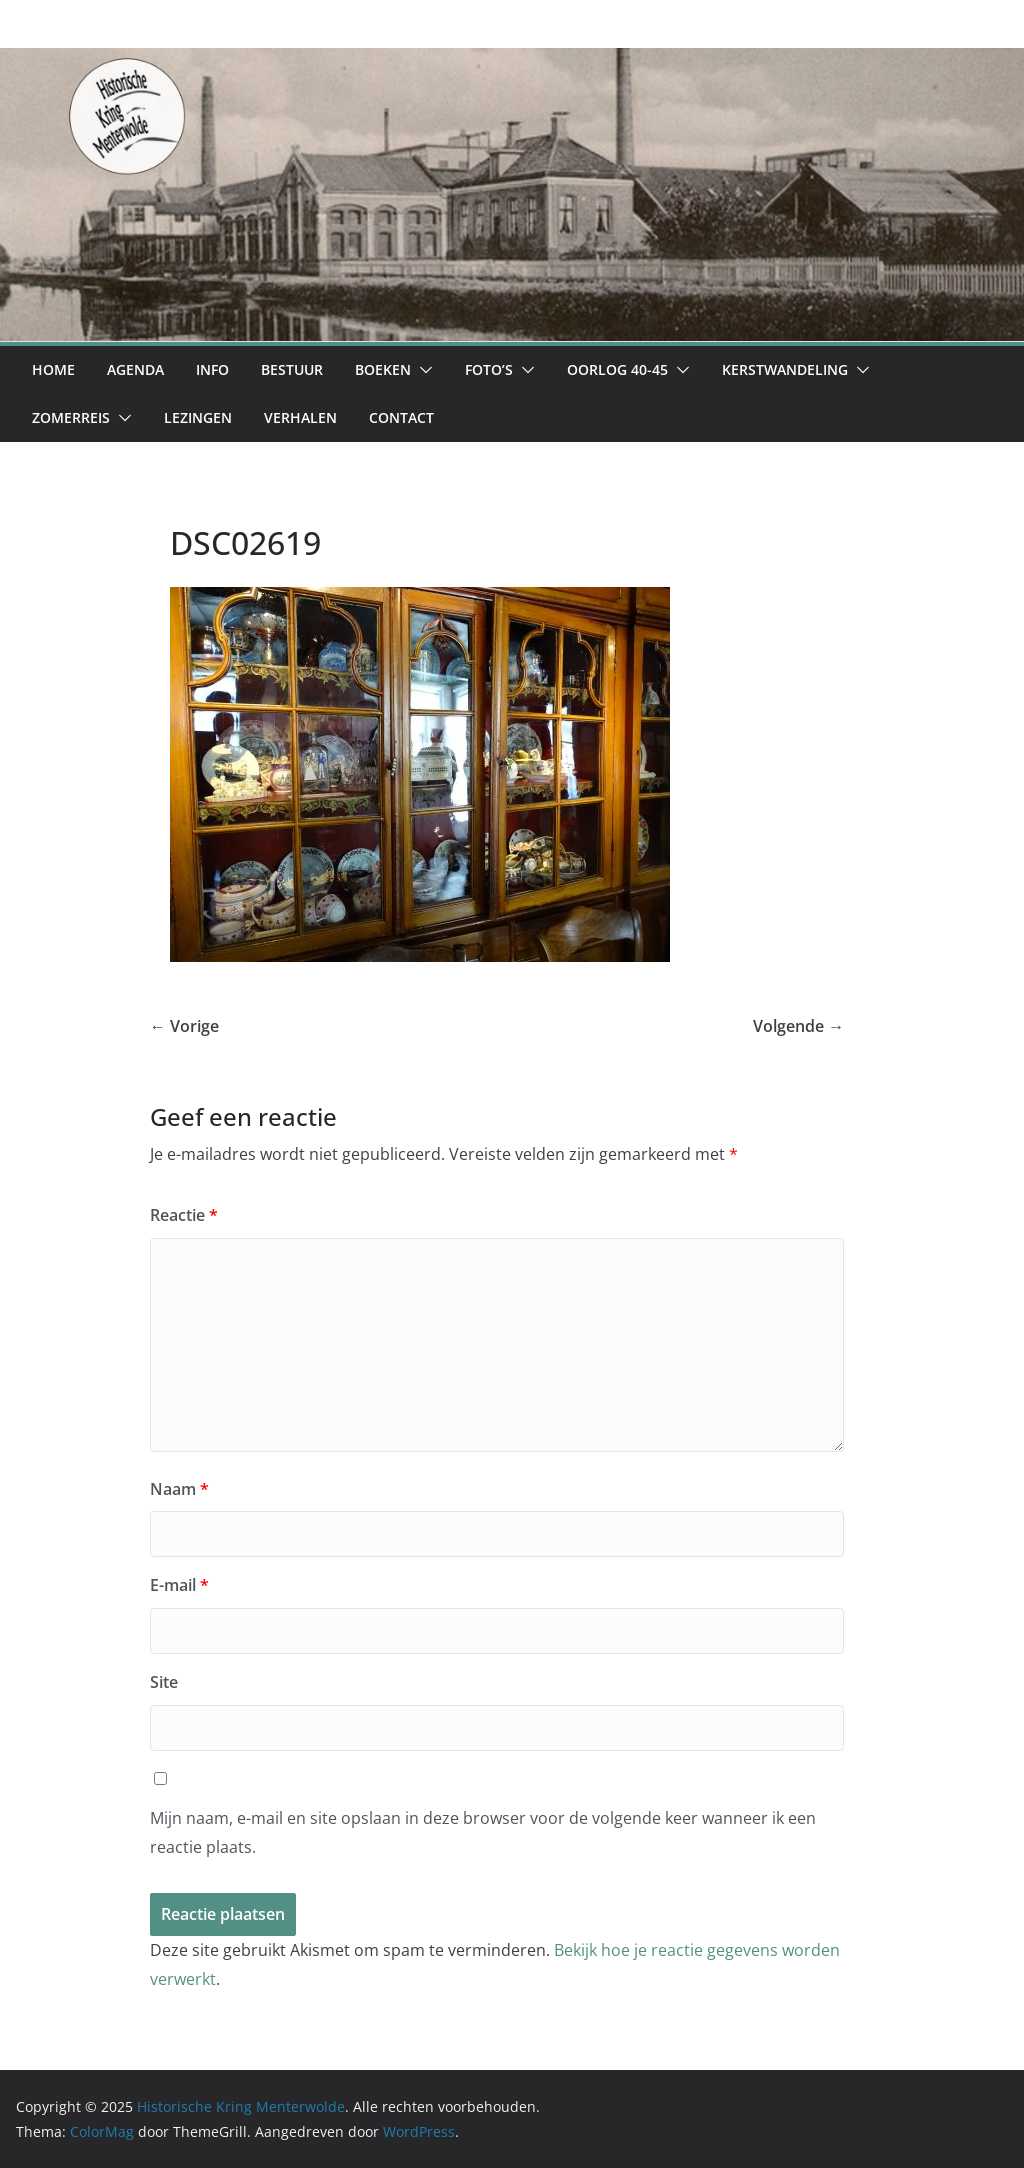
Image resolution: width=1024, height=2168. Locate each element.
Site (164, 1682)
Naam (179, 1489)
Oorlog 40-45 (617, 369)
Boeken (383, 369)
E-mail (179, 1585)
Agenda (135, 369)
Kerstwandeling (785, 369)
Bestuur (292, 369)
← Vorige (184, 1026)
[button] (422, 370)
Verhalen (300, 417)
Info (212, 369)
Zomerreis (71, 417)
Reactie (184, 1215)
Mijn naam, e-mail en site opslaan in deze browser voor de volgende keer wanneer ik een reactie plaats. (483, 1832)
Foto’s (489, 369)
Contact (401, 417)
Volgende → (798, 1026)
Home (53, 369)
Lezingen (198, 417)
